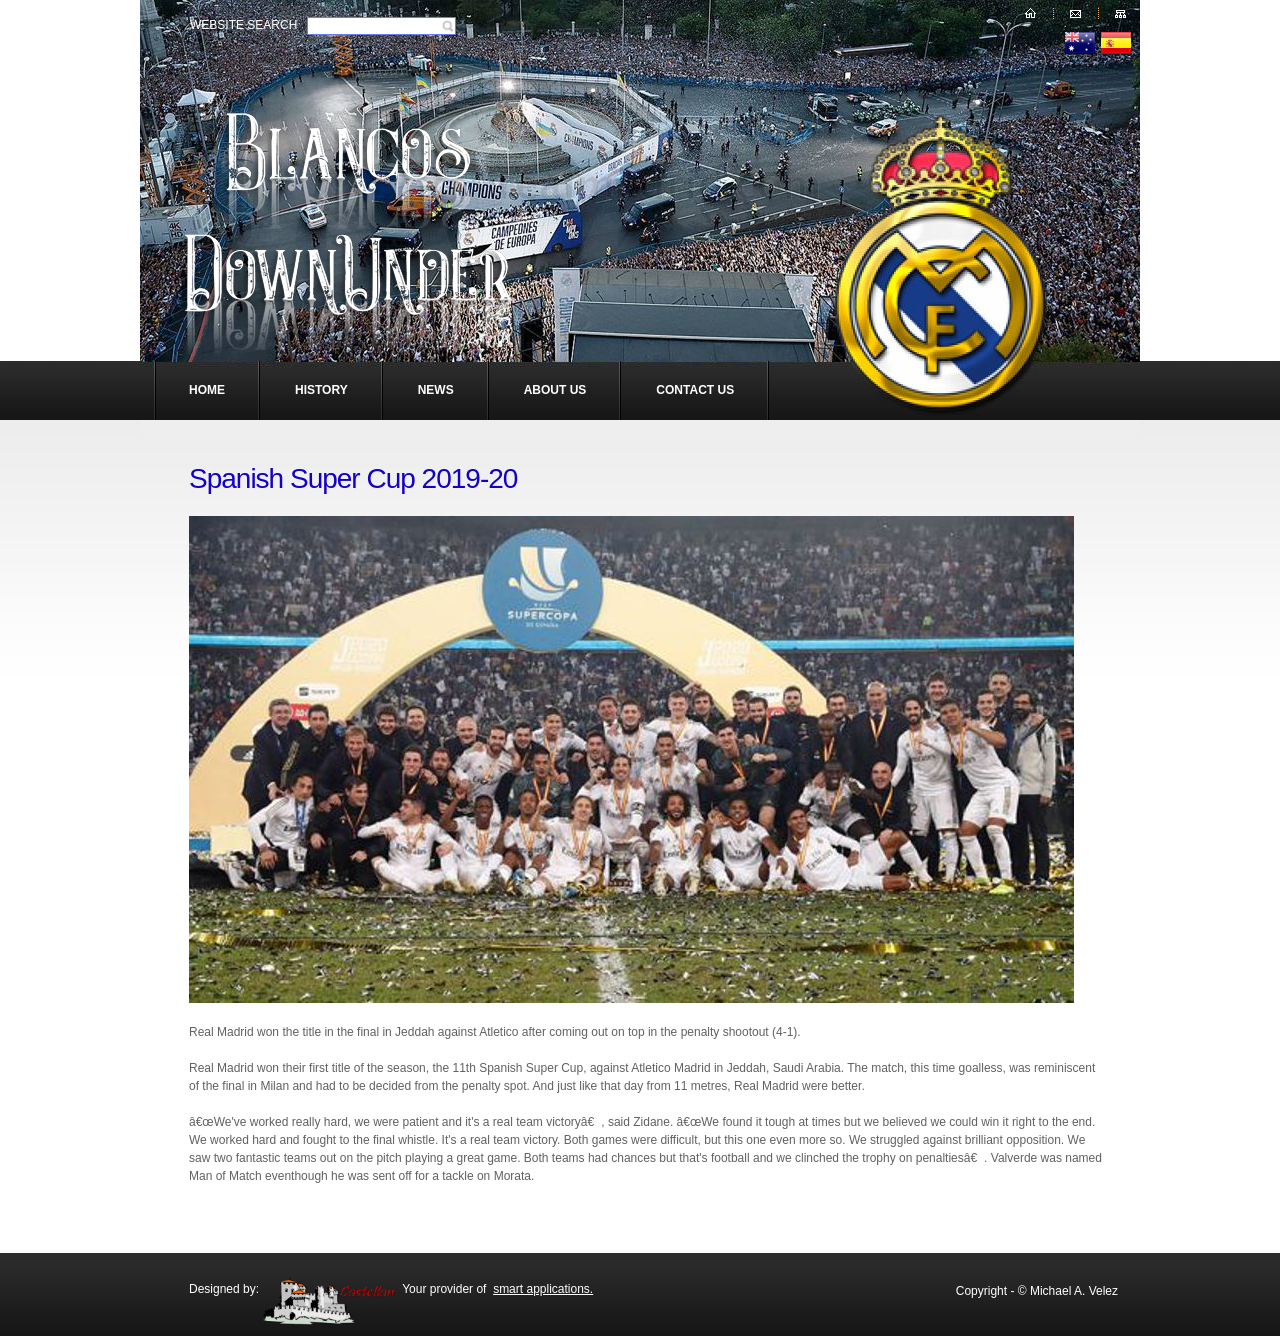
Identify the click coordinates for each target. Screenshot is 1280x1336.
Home (207, 390)
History (321, 390)
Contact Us (695, 390)
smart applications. (543, 1289)
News (436, 390)
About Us (555, 390)
